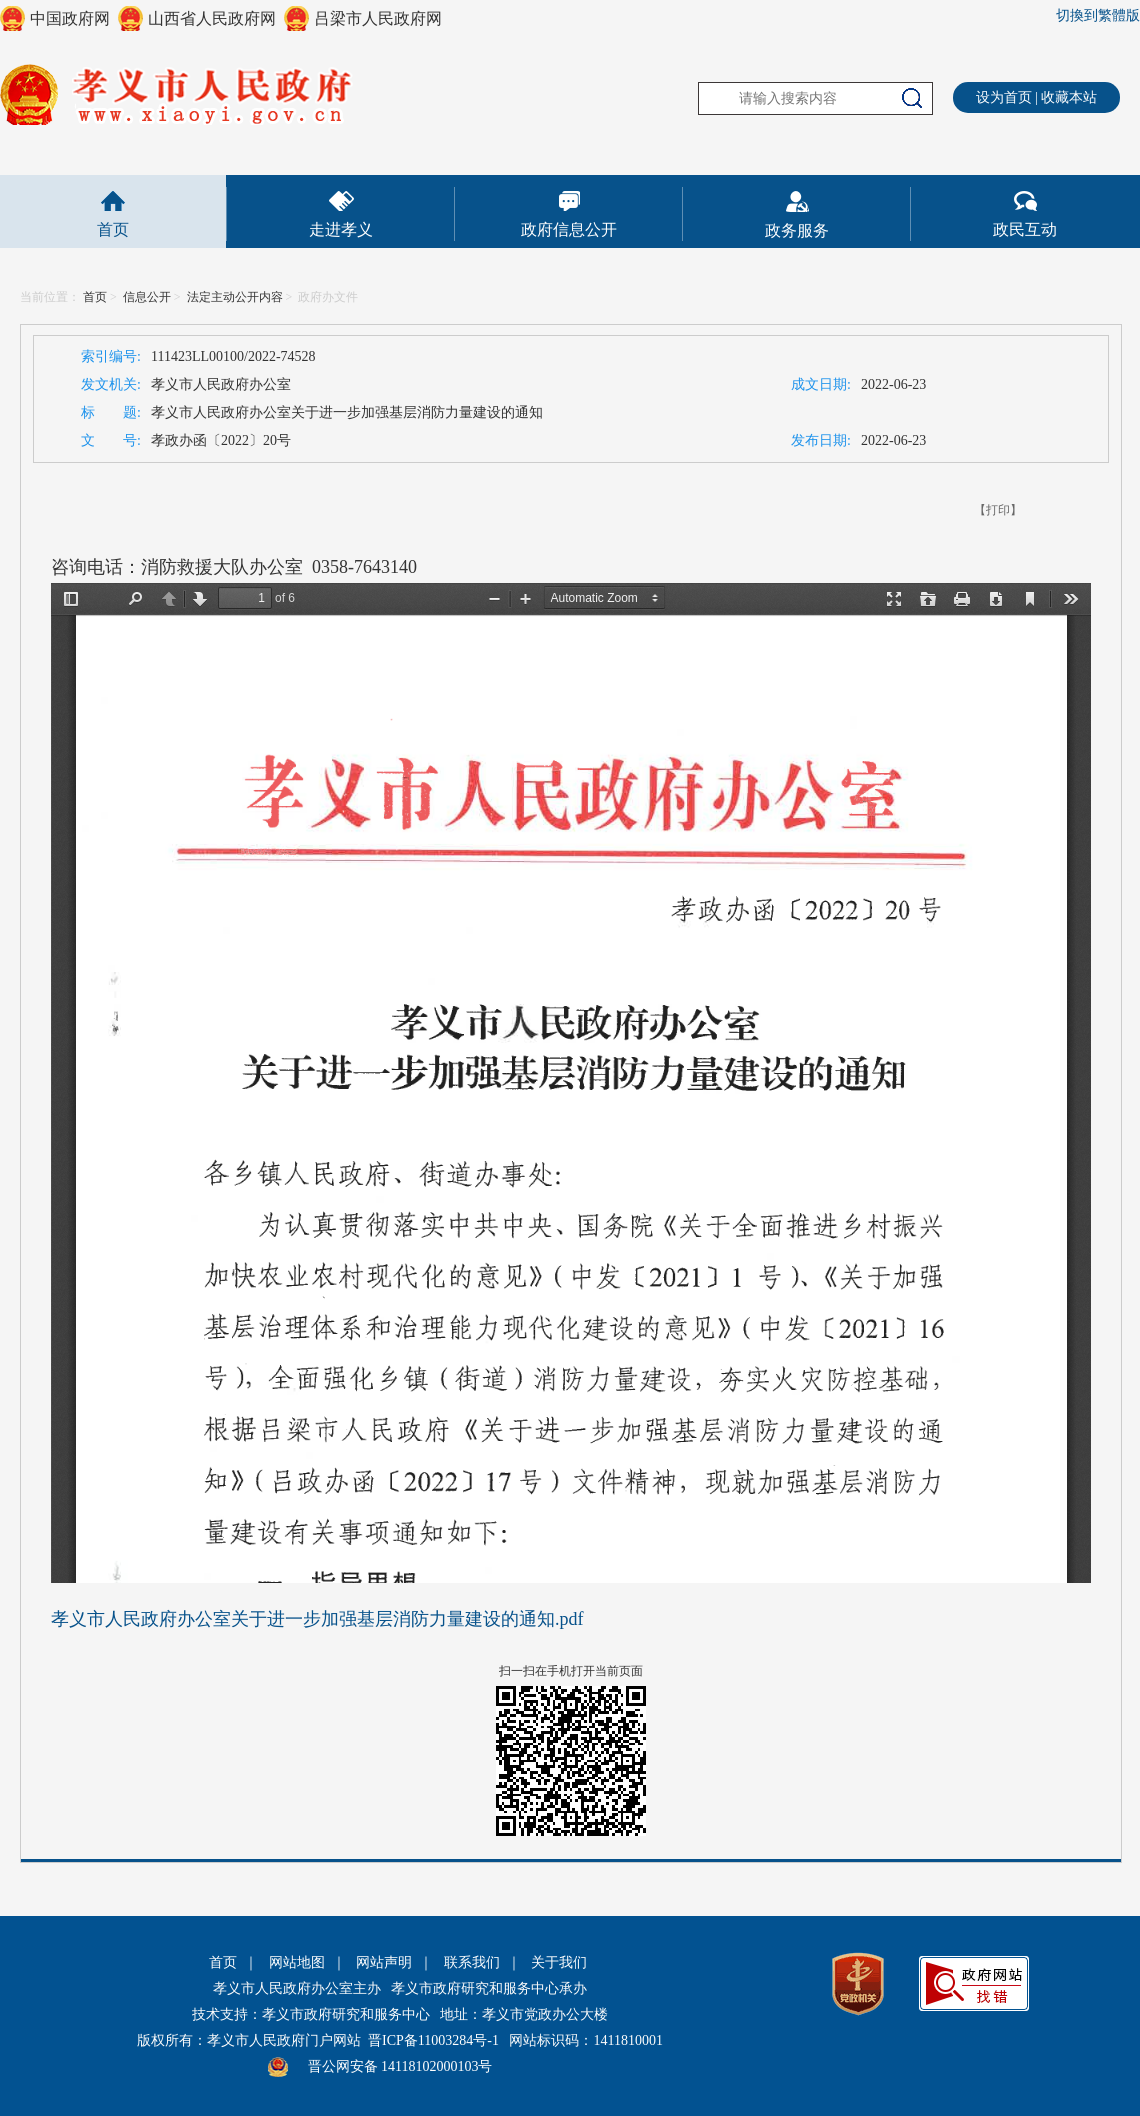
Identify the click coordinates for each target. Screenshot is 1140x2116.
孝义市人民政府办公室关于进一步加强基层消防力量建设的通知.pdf (317, 1619)
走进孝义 (341, 229)
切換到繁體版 (1098, 15)
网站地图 (297, 1962)
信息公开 (147, 297)
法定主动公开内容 (235, 297)
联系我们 (472, 1962)
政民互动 (1025, 229)
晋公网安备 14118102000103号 (400, 2066)
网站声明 (384, 1962)
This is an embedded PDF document (571, 1083)
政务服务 (797, 230)
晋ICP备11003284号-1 (433, 2040)
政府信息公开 (569, 229)
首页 (113, 229)
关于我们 (559, 1962)
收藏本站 (1069, 97)
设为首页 (1004, 97)
